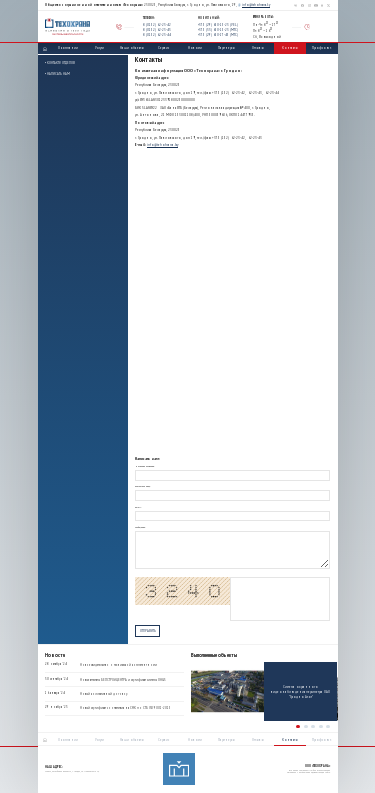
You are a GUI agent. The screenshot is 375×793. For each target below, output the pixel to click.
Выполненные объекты (214, 656)
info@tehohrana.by (256, 4)
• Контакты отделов (60, 62)
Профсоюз (321, 47)
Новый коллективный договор (104, 694)
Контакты (290, 47)
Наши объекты (132, 47)
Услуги (99, 47)
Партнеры (226, 47)
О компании (68, 47)
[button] (298, 727)
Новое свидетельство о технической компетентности (118, 665)
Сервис (163, 47)
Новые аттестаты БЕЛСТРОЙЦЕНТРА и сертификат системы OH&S (122, 680)
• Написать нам (57, 73)
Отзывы (258, 47)
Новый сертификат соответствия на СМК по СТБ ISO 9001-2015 (125, 709)
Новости (195, 47)
